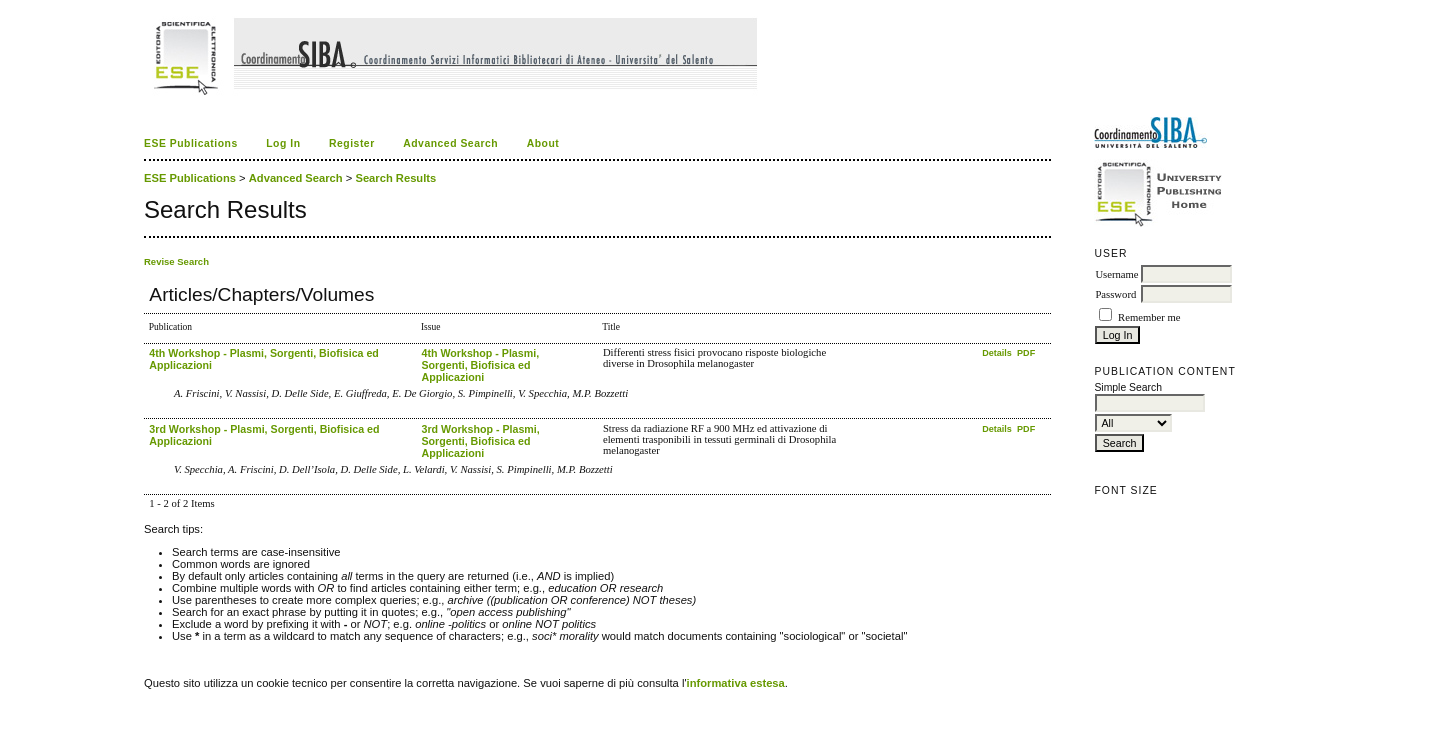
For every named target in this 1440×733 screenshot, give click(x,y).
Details (998, 353)
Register (352, 143)
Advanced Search (450, 143)
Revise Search (176, 261)
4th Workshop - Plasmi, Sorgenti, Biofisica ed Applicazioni (480, 365)
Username (1116, 274)
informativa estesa (736, 683)
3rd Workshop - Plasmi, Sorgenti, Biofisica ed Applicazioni (480, 441)
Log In (283, 143)
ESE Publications (191, 143)
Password (1115, 294)
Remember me (1149, 317)
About (543, 143)
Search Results (395, 178)
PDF (1026, 353)
